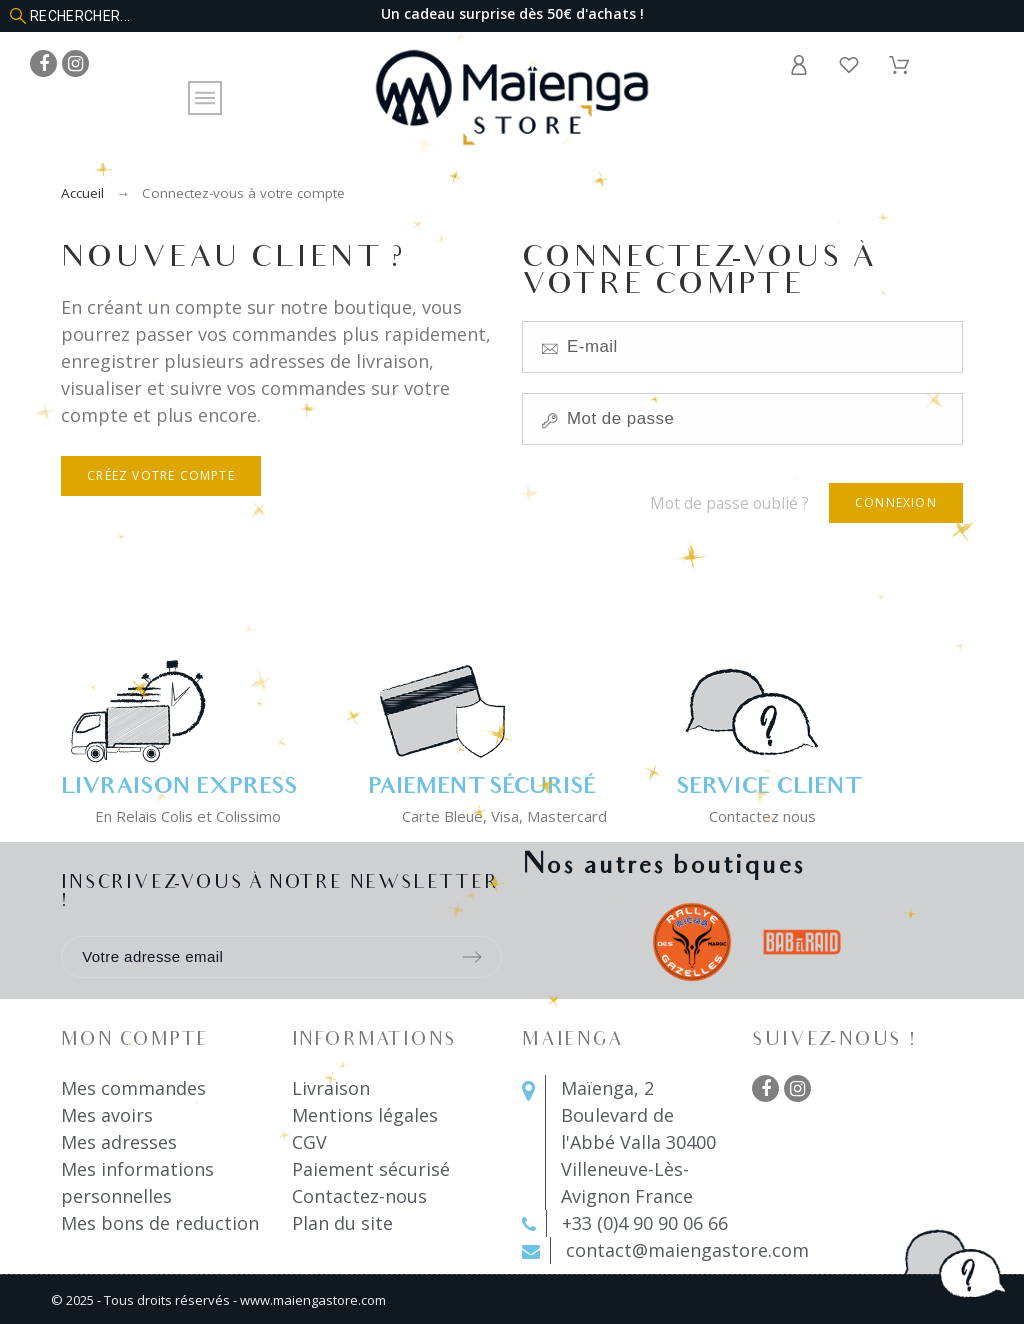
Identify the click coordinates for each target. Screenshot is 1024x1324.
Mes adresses (119, 1142)
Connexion (896, 502)
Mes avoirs (107, 1115)
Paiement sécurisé (371, 1169)
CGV (309, 1142)
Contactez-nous (359, 1196)
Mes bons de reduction (160, 1223)
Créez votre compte (161, 475)
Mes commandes (133, 1088)
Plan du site (342, 1223)
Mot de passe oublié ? (729, 503)
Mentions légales (365, 1115)
